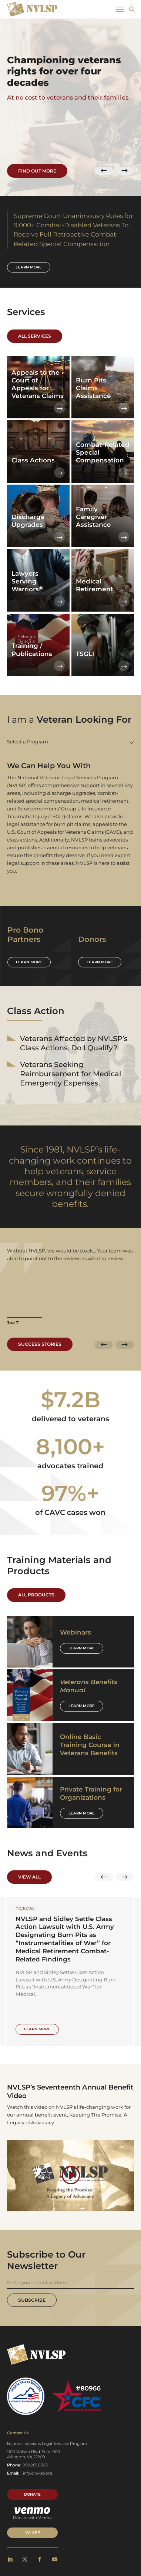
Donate (32, 2494)
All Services (34, 336)
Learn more (29, 267)
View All (29, 1877)
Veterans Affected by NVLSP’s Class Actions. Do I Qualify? (74, 1043)
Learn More (81, 1648)
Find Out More (37, 170)
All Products (36, 1595)
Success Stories (39, 1344)
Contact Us (17, 2433)
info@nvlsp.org (37, 2474)
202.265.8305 (35, 2465)
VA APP (32, 2532)
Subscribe (32, 2300)
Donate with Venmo (32, 2514)
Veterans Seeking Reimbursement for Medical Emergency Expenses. (70, 1073)
